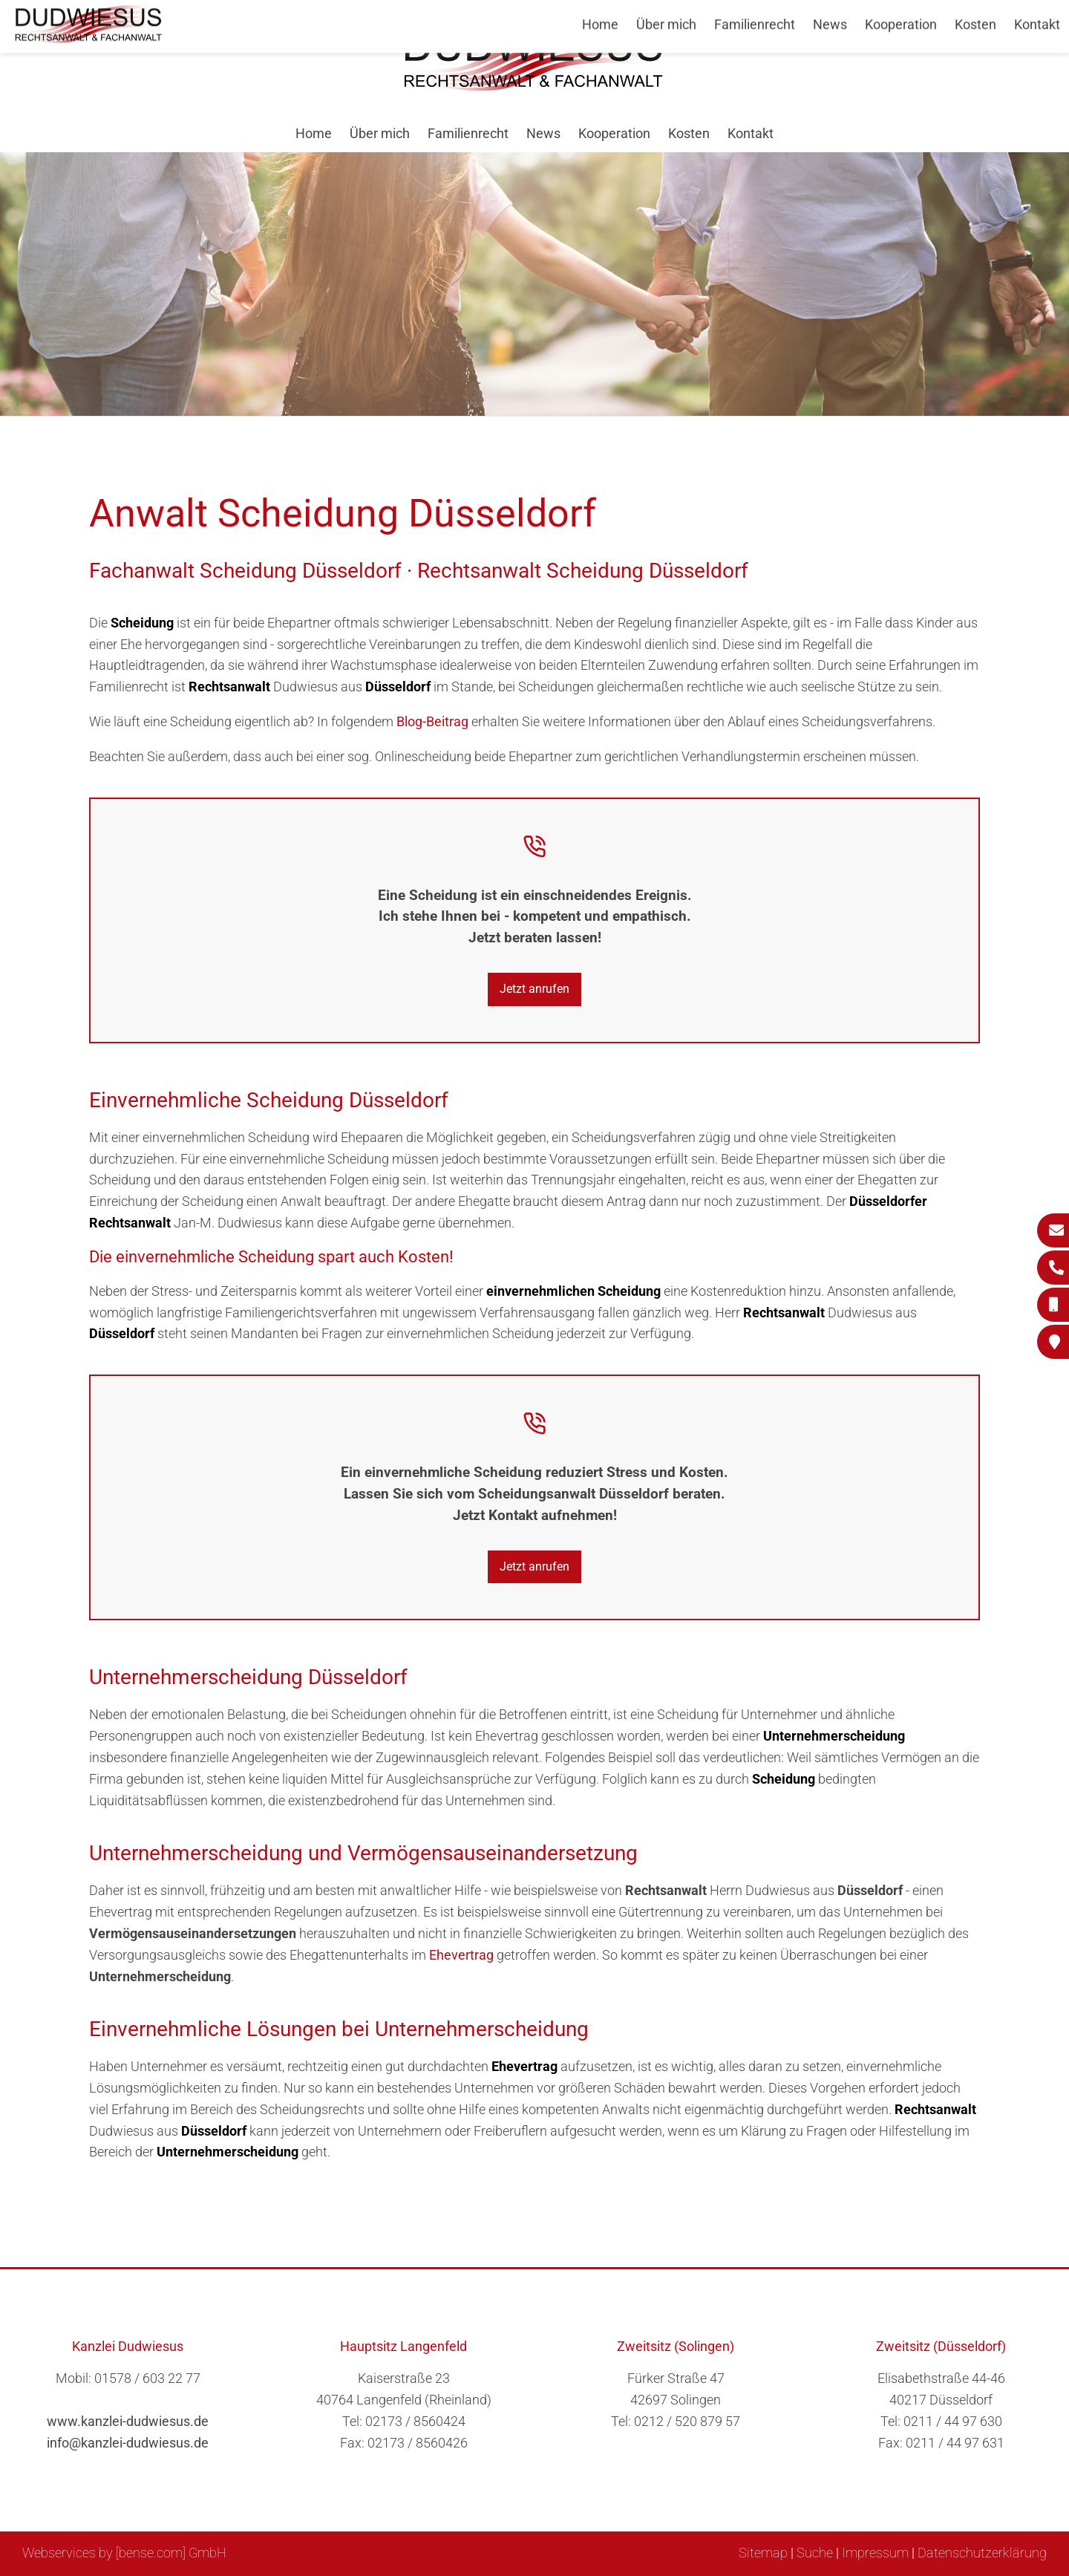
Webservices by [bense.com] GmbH (124, 2552)
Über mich (380, 133)
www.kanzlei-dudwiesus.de (128, 2421)
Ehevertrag (461, 1955)
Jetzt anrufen (534, 989)
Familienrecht (468, 133)
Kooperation (614, 133)
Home (313, 133)
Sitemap (763, 2552)
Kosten (689, 133)
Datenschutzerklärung (982, 2552)
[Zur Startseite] (534, 86)
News (543, 133)
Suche (815, 2552)
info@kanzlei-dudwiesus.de (128, 2443)
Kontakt (751, 133)
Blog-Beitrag (432, 721)
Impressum (875, 2552)
